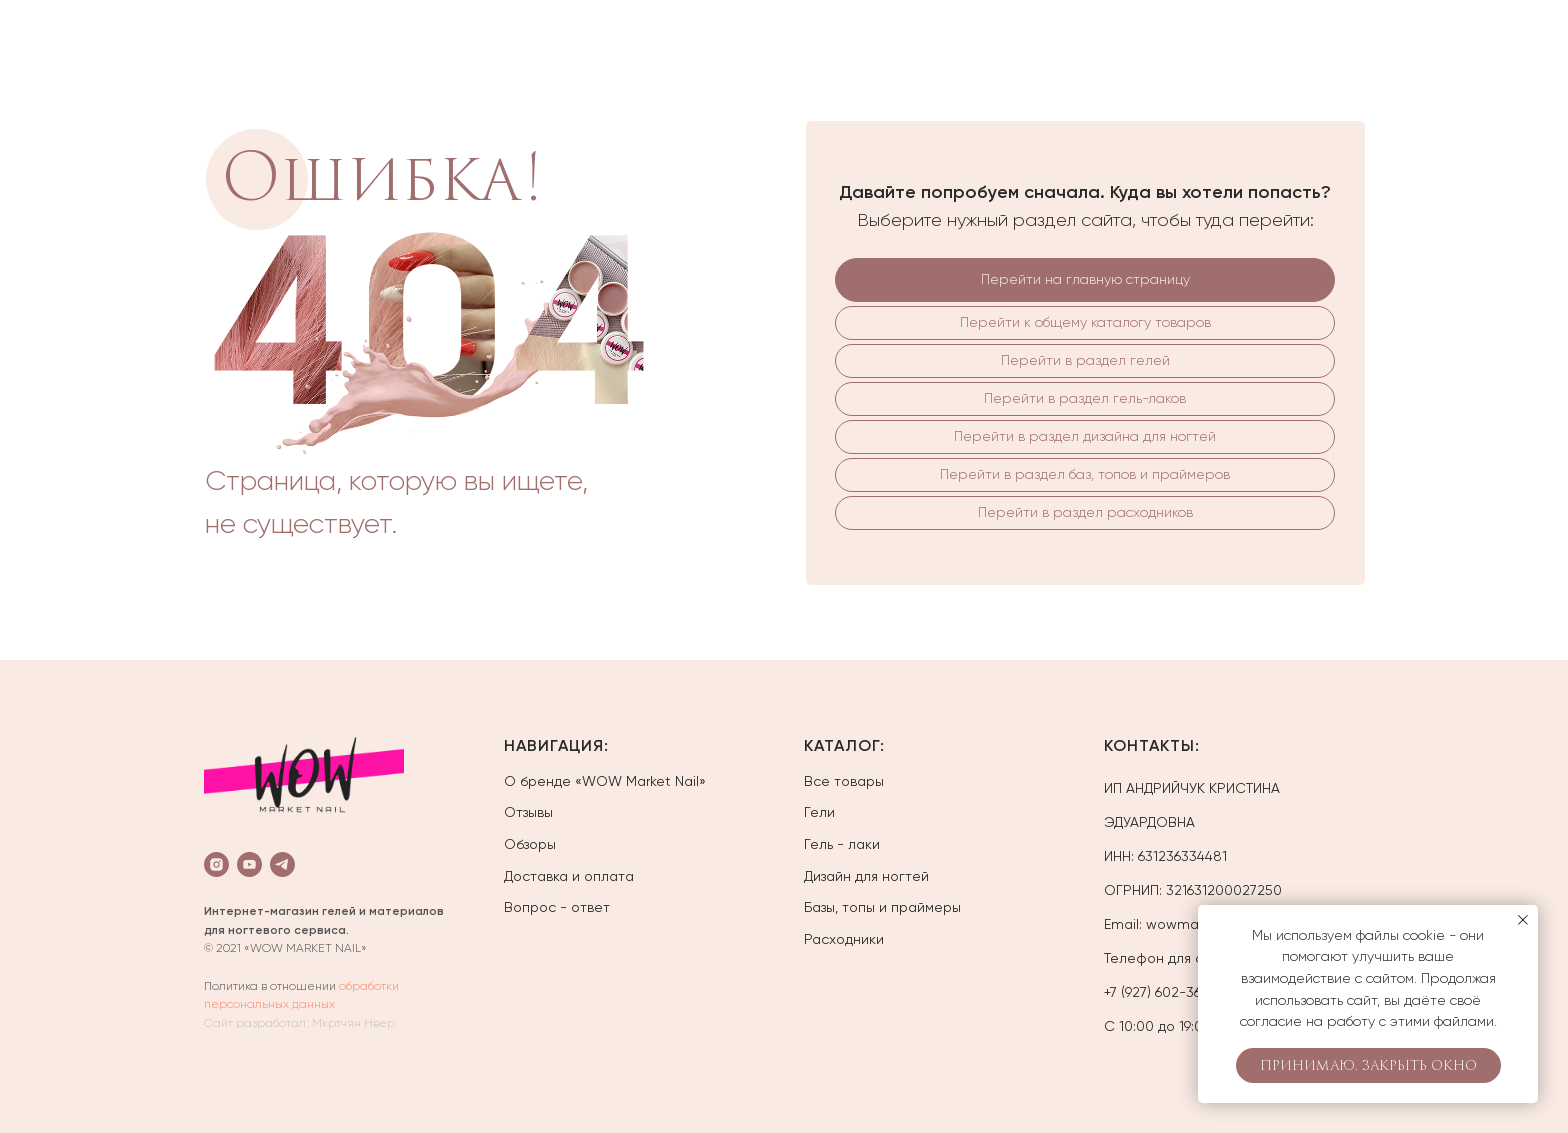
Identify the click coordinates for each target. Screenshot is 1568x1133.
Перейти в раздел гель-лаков (1085, 398)
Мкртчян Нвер (353, 1023)
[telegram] (282, 864)
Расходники (844, 939)
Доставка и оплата (569, 876)
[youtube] (249, 864)
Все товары (844, 781)
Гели (819, 812)
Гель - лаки (842, 844)
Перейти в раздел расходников (1085, 512)
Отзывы (528, 812)
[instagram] (216, 864)
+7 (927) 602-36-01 (1163, 992)
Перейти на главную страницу (1085, 279)
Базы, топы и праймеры (882, 907)
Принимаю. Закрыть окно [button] (1368, 1066)
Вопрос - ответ (557, 907)
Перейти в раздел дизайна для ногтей (1085, 436)
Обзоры (530, 844)
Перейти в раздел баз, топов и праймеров (1085, 474)
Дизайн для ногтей (866, 876)
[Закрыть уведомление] (1523, 920)
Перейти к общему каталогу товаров (1085, 322)
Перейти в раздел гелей (1085, 360)
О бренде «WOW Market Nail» (605, 781)
